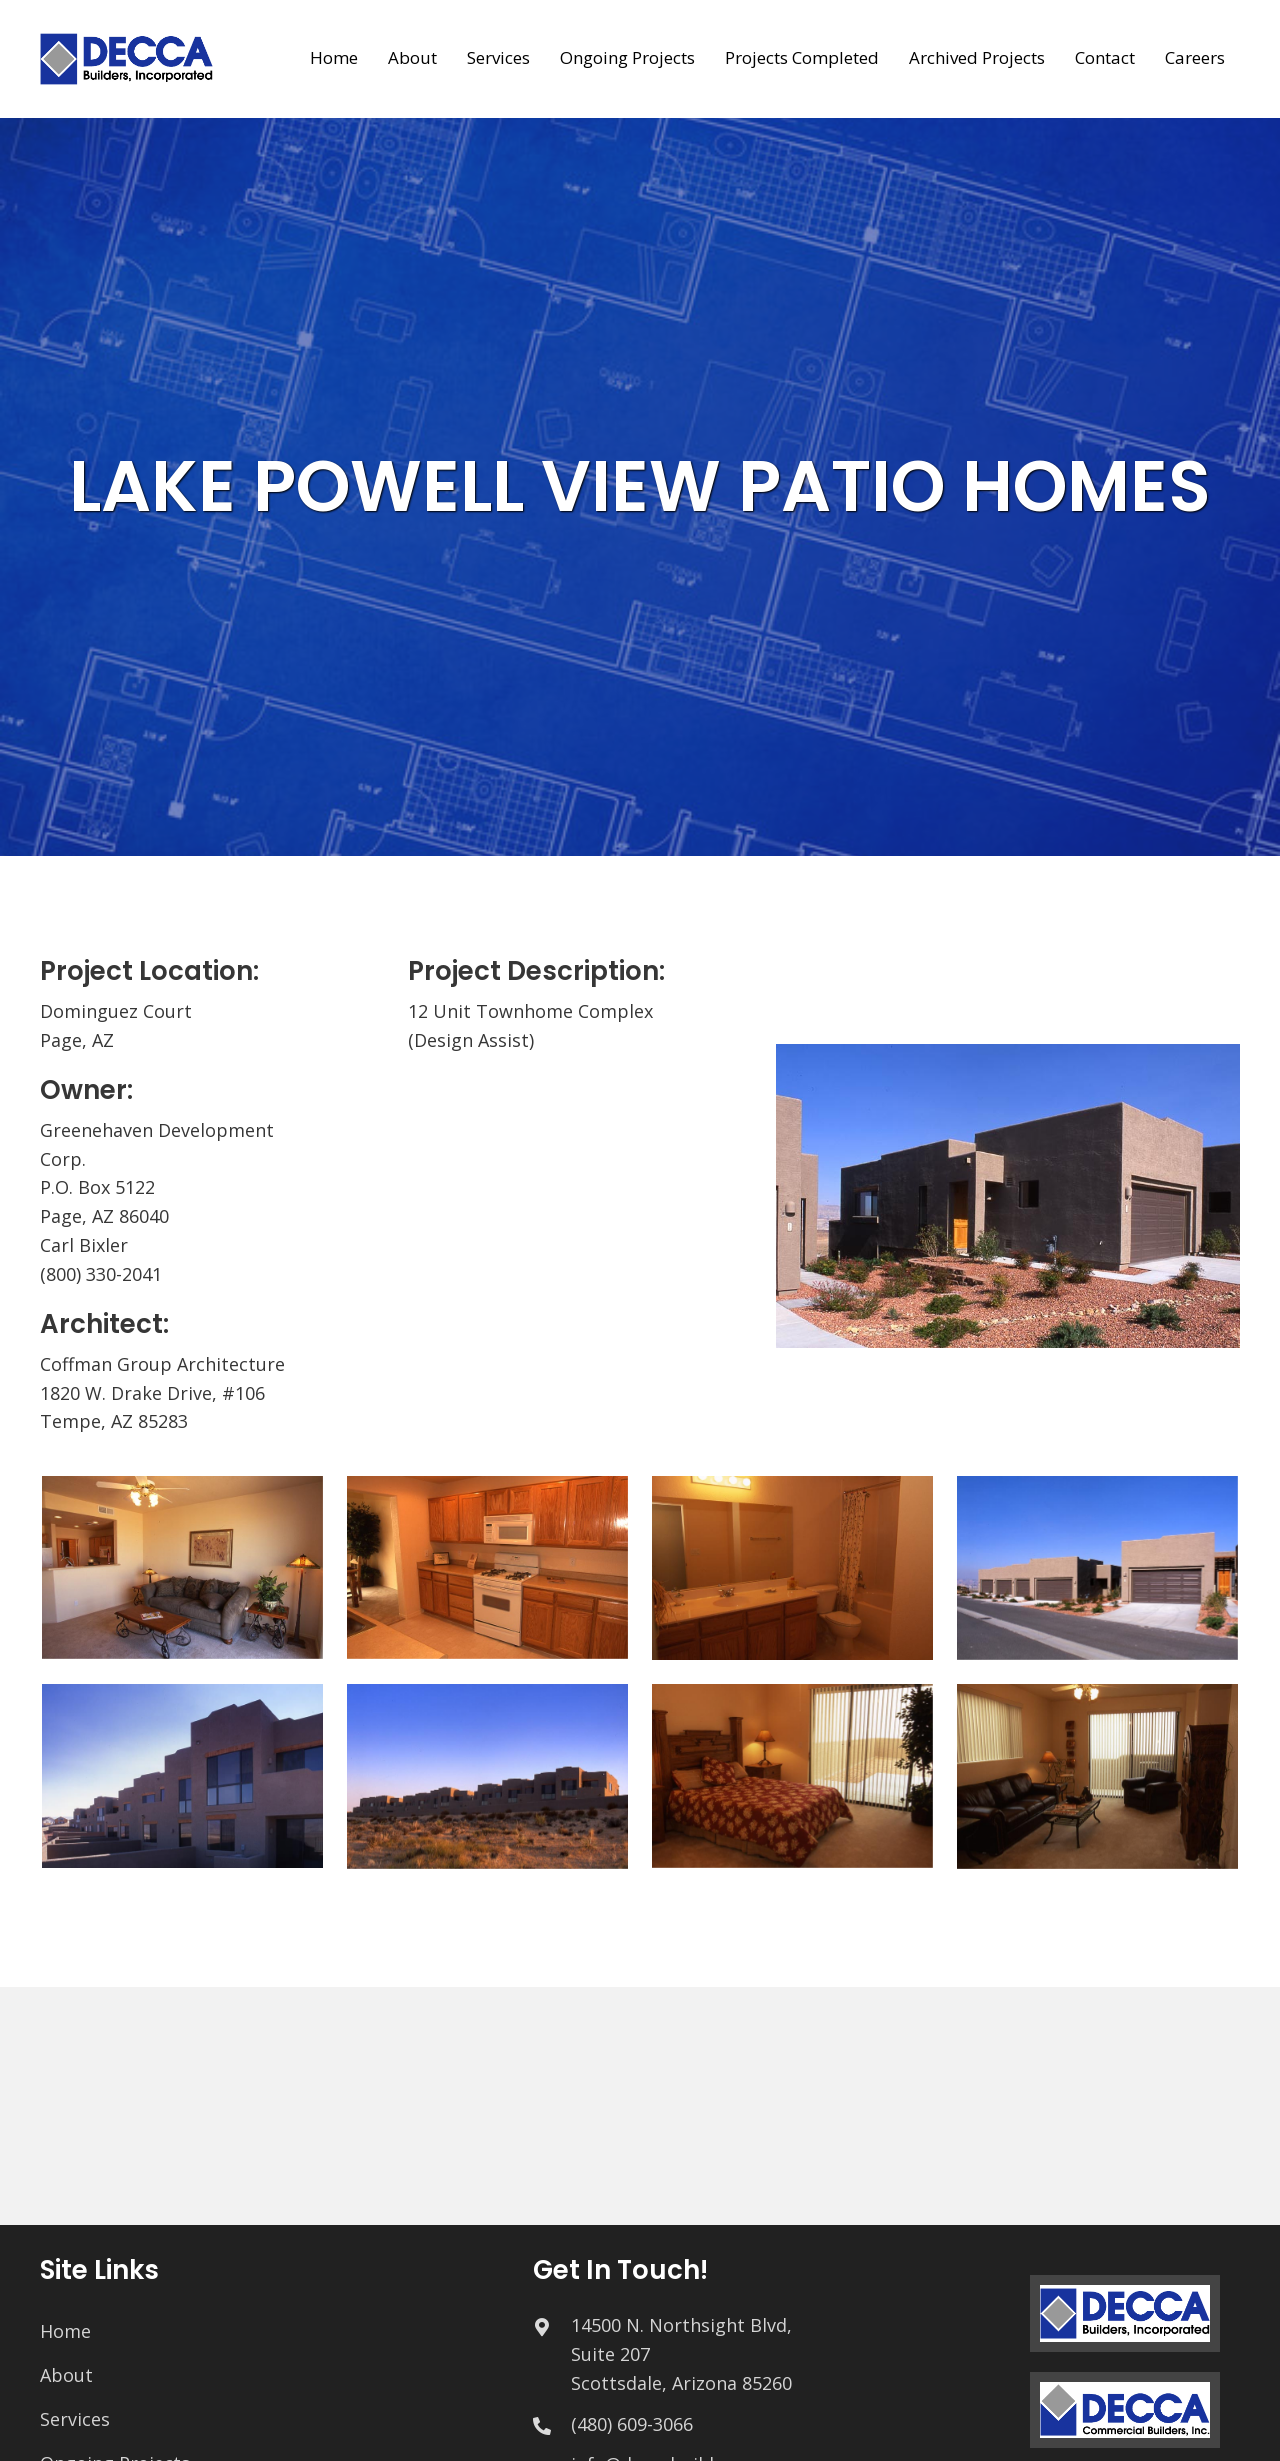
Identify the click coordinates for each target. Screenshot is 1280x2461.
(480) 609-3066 (632, 2424)
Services (75, 2419)
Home (65, 2331)
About (66, 2375)
